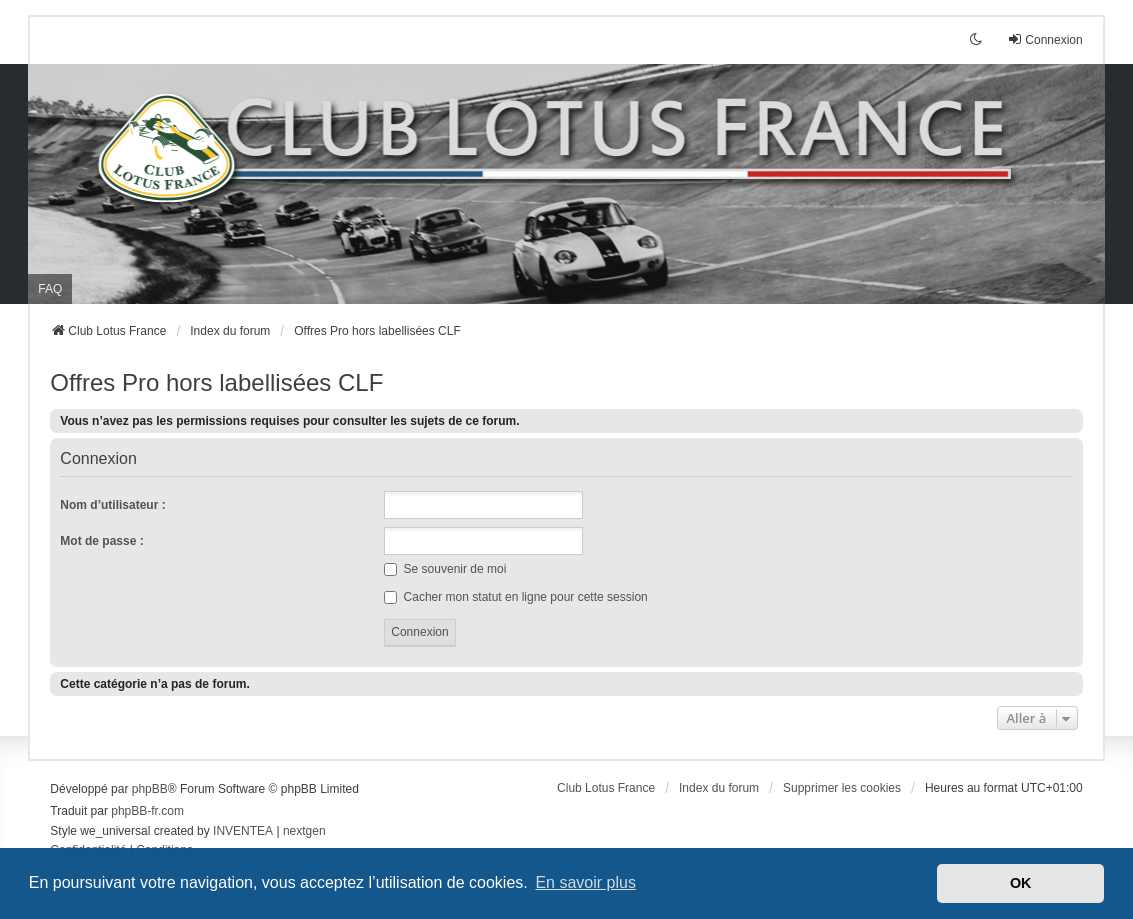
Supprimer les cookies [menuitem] (842, 788)
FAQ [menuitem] (50, 289)
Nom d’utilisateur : (112, 505)
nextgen (304, 831)
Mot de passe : (101, 541)
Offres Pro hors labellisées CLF (216, 382)
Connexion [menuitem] (1044, 39)
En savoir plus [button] (585, 882)
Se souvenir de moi (445, 569)
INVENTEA (243, 831)
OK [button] (1021, 883)
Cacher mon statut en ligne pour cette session (515, 597)
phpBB (150, 789)
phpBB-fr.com (147, 811)
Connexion (98, 459)
